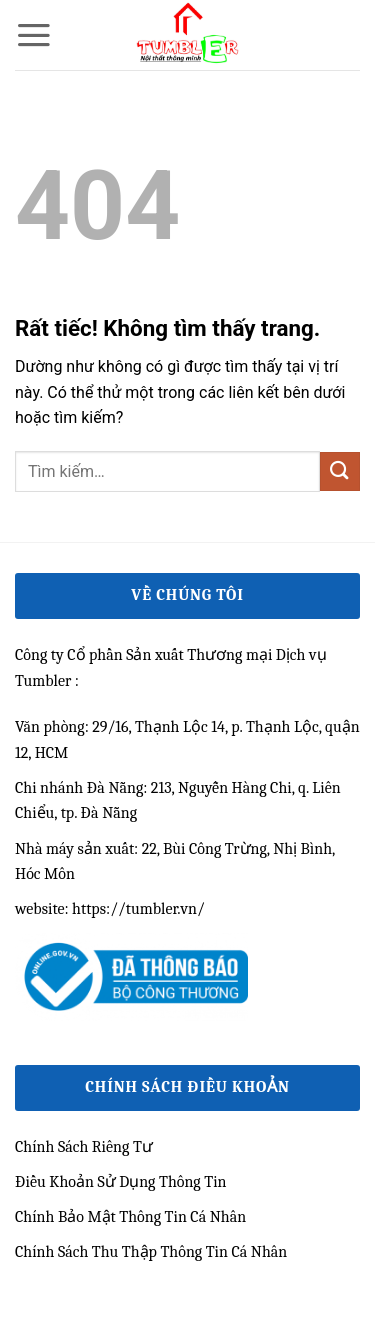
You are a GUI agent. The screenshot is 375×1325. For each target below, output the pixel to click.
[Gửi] (340, 471)
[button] (34, 35)
